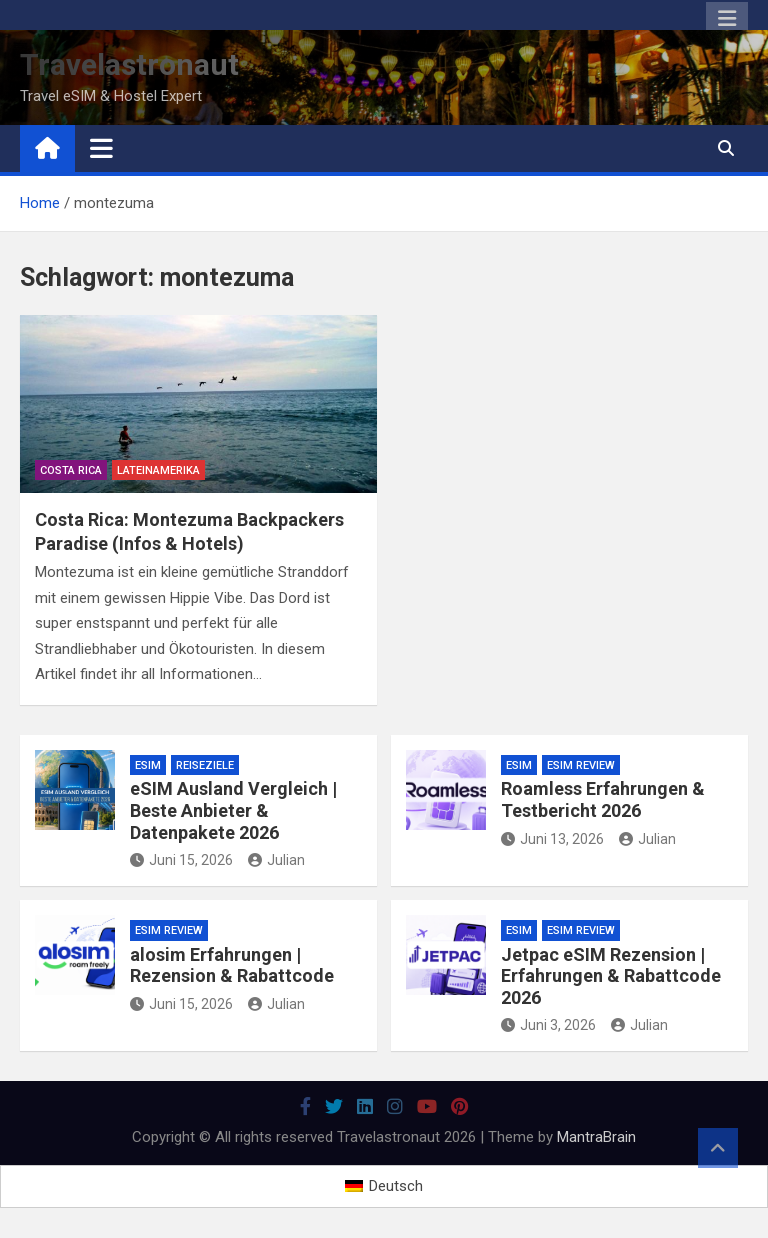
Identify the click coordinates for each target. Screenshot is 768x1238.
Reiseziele (205, 765)
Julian (276, 860)
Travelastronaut (129, 64)
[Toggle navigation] (101, 148)
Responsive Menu (727, 19)
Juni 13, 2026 (552, 839)
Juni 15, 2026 (181, 860)
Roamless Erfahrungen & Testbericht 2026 (603, 799)
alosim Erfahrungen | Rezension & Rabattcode (232, 965)
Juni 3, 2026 (548, 1025)
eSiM (148, 765)
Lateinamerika (158, 470)
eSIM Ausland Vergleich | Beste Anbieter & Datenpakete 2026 (233, 810)
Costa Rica (71, 470)
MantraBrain (596, 1137)
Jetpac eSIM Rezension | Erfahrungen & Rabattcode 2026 (611, 976)
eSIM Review (581, 765)
